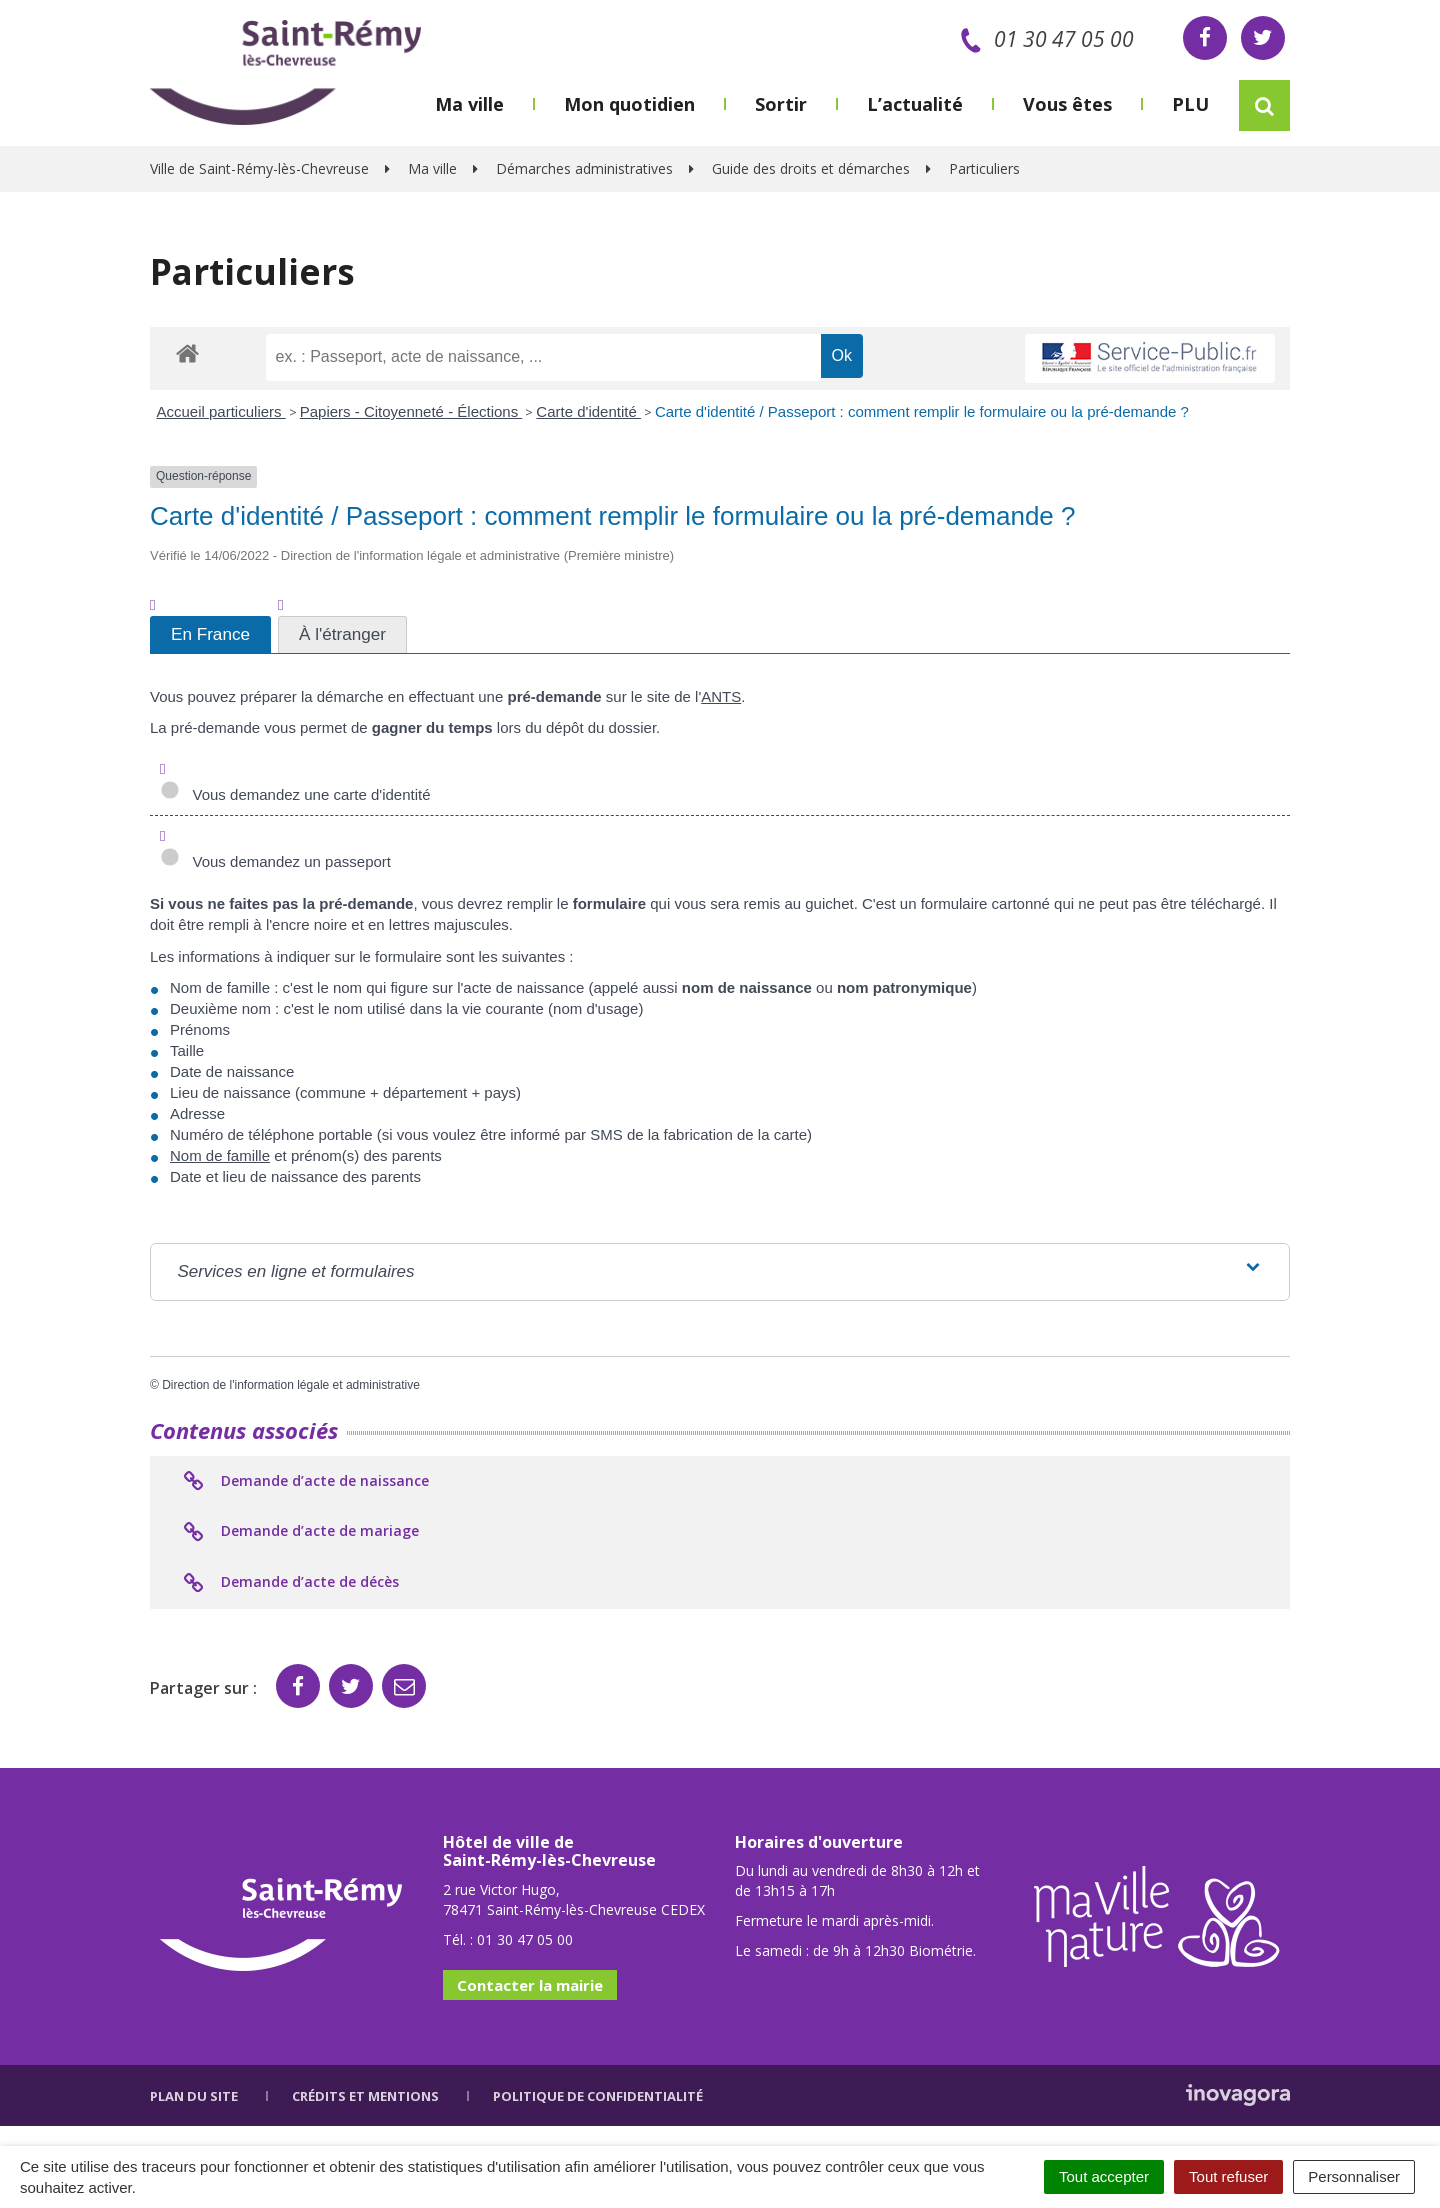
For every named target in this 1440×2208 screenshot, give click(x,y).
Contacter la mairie (530, 1985)
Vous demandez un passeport (275, 861)
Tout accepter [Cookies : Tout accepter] (1104, 2176)
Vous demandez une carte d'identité (295, 794)
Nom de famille (220, 1155)
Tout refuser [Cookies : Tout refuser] (1228, 2176)
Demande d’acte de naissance (304, 1482)
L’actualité (915, 104)
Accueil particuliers (221, 411)
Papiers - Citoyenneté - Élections (411, 411)
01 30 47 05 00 (1043, 39)
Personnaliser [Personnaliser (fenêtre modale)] (1354, 2176)
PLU (1190, 104)
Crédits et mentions (365, 2096)
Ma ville (469, 104)
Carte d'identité (588, 411)
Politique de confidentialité (598, 2096)
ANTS (721, 696)
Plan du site (194, 2096)
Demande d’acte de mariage (299, 1532)
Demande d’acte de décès (289, 1583)
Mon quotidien (629, 104)
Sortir (781, 104)
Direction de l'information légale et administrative (291, 1385)
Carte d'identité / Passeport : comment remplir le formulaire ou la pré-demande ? (922, 411)
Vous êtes (1067, 104)
